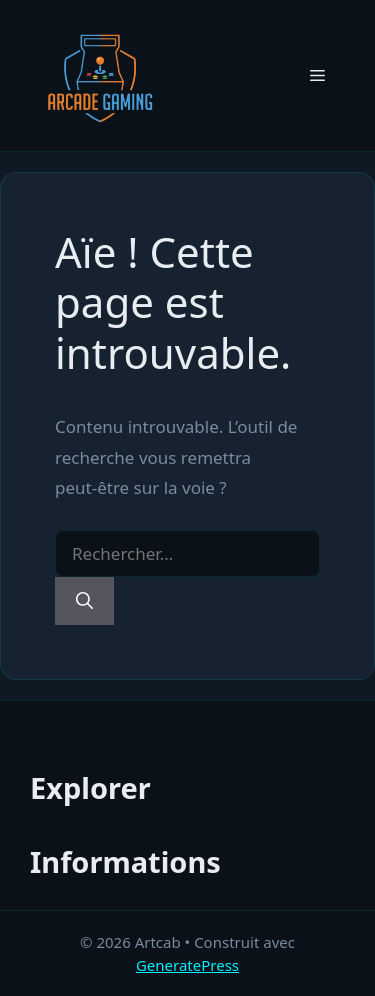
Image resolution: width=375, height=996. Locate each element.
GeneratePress (187, 965)
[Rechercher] (84, 601)
